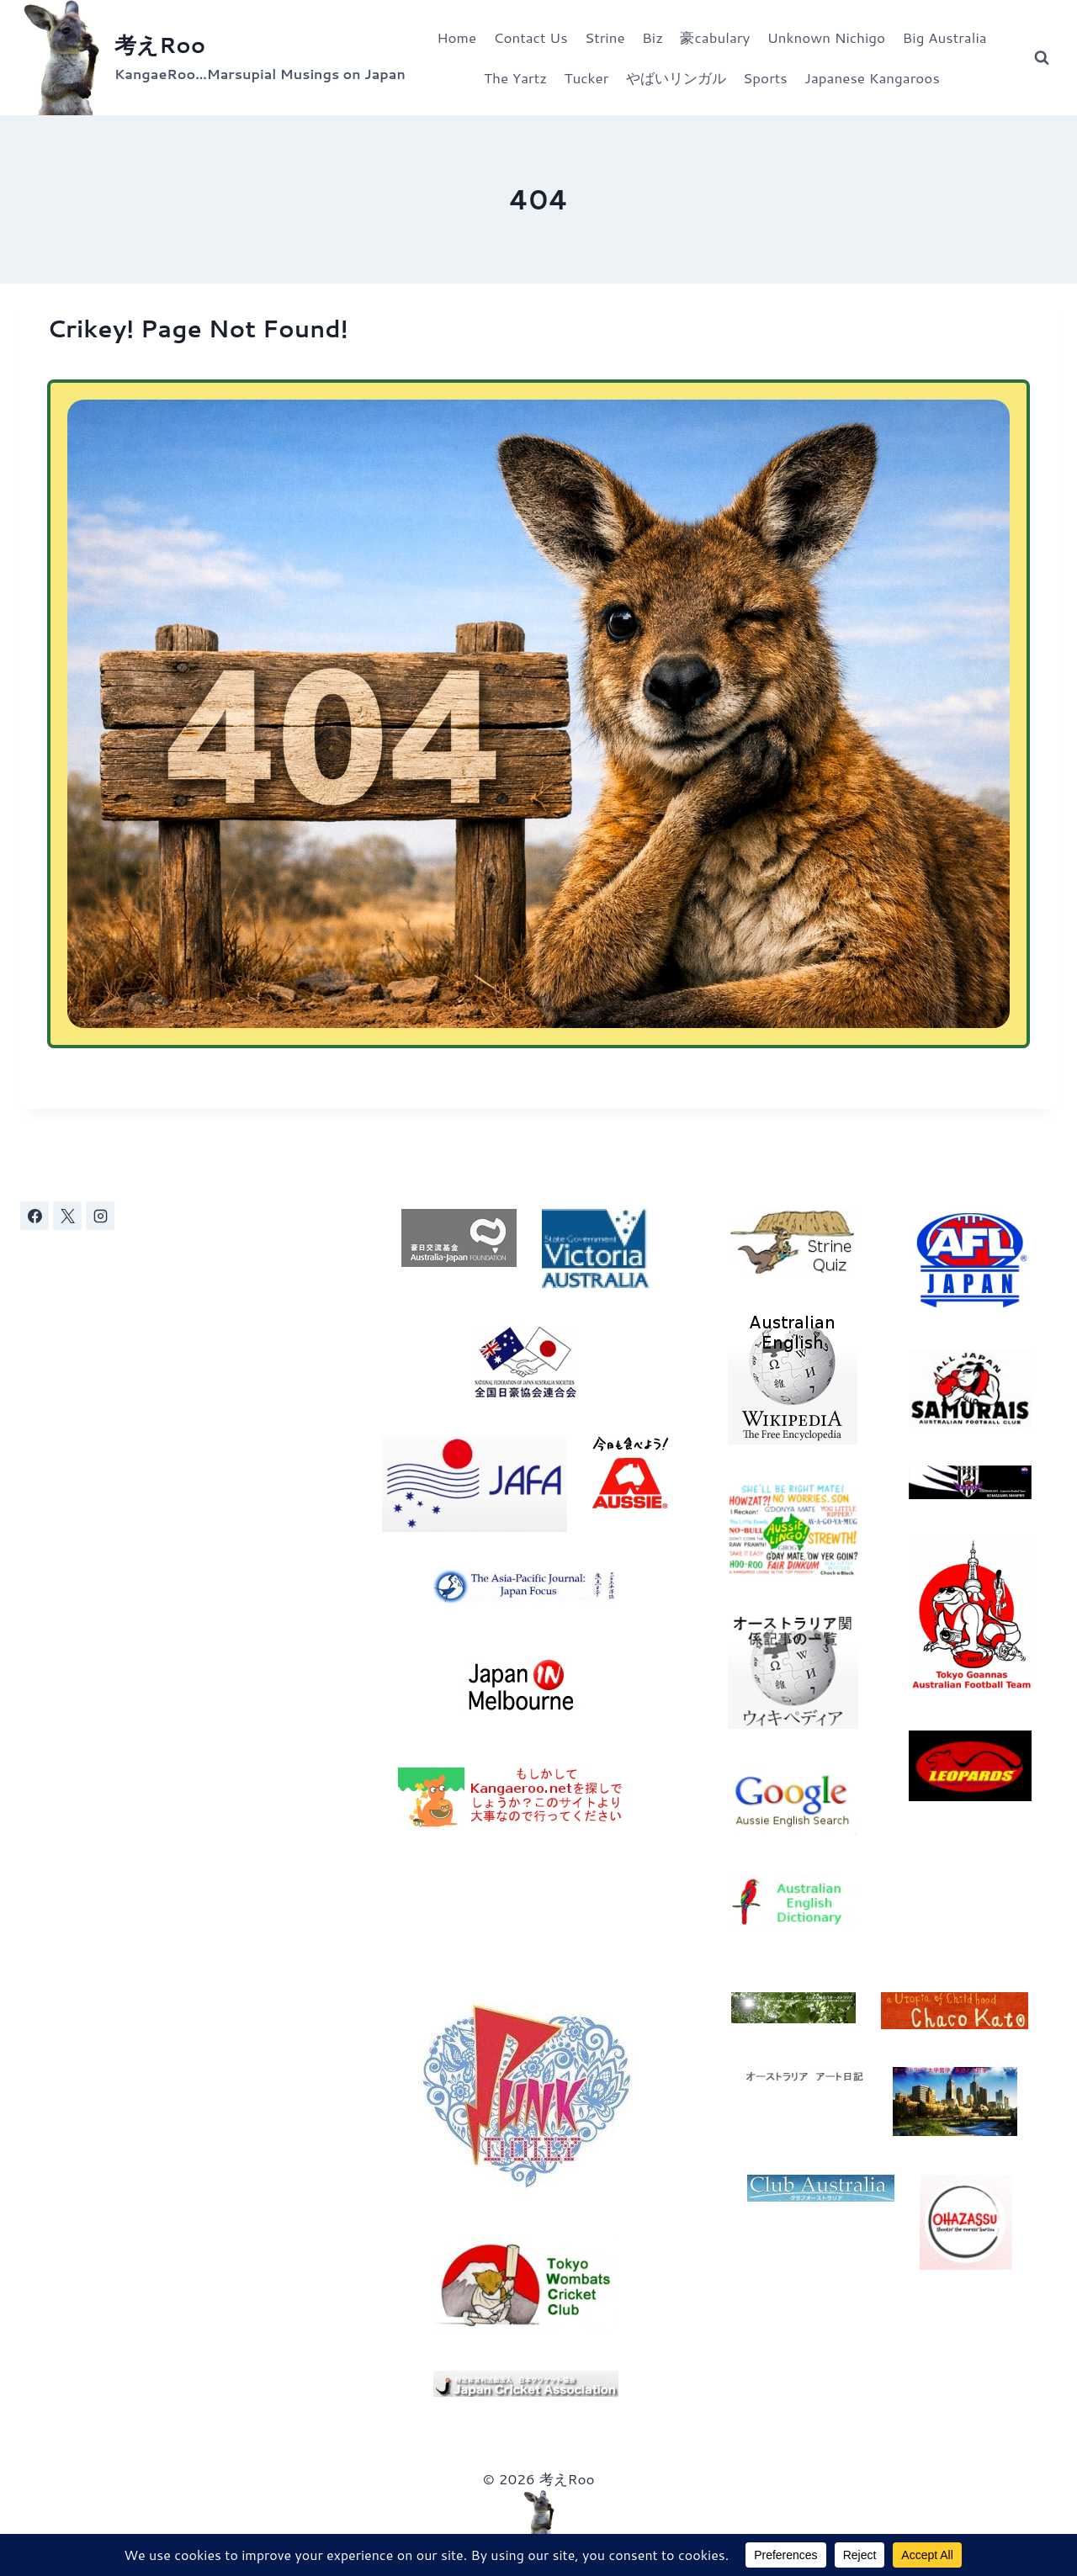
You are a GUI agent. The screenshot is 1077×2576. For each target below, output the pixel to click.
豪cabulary (715, 37)
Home (456, 37)
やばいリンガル (676, 77)
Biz (652, 37)
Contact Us (530, 37)
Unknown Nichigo (826, 37)
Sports (765, 77)
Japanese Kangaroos (872, 77)
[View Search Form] (1042, 58)
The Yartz (515, 77)
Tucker (586, 77)
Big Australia (945, 37)
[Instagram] (100, 1215)
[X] (67, 1215)
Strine (605, 37)
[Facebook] (34, 1215)
